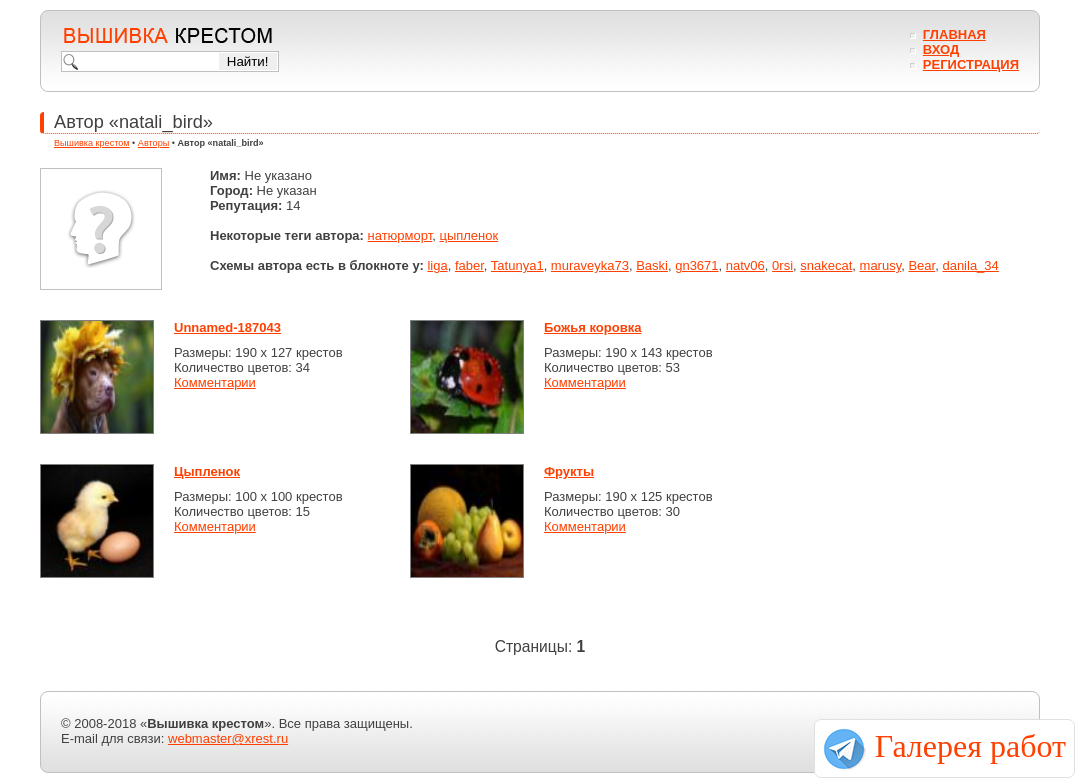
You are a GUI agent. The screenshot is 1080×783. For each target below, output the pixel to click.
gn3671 (696, 265)
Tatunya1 (517, 265)
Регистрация (971, 64)
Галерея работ (970, 746)
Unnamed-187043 (227, 327)
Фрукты (569, 471)
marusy (881, 265)
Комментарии (215, 382)
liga (437, 265)
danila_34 (970, 265)
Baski (652, 265)
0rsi (782, 265)
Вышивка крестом (92, 143)
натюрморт (400, 235)
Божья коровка (592, 327)
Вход (941, 49)
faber (469, 265)
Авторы (153, 143)
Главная (954, 34)
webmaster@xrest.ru (228, 738)
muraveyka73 (590, 265)
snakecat (826, 265)
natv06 (745, 265)
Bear (921, 265)
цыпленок (468, 235)
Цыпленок (207, 471)
